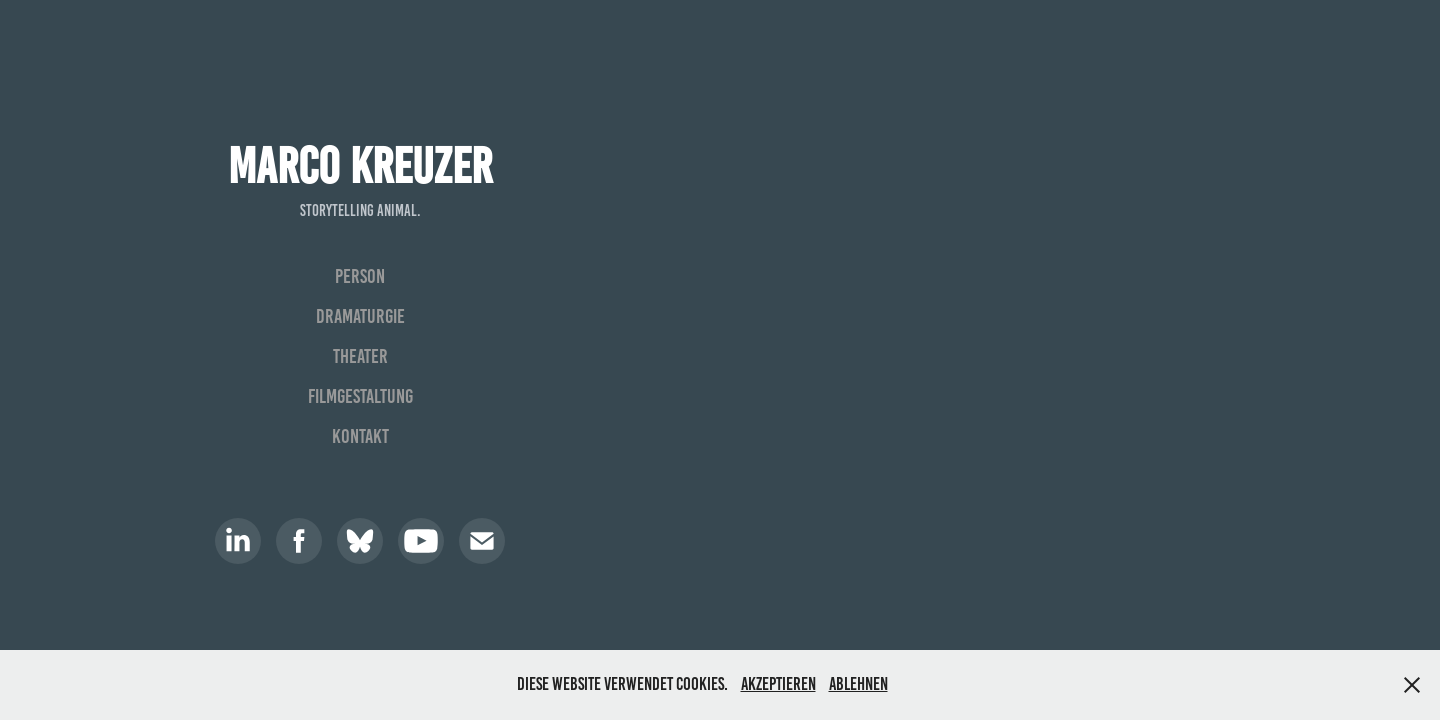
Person (360, 276)
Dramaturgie (360, 316)
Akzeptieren (778, 684)
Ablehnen (858, 684)
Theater (360, 356)
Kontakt (360, 436)
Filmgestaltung (360, 396)
